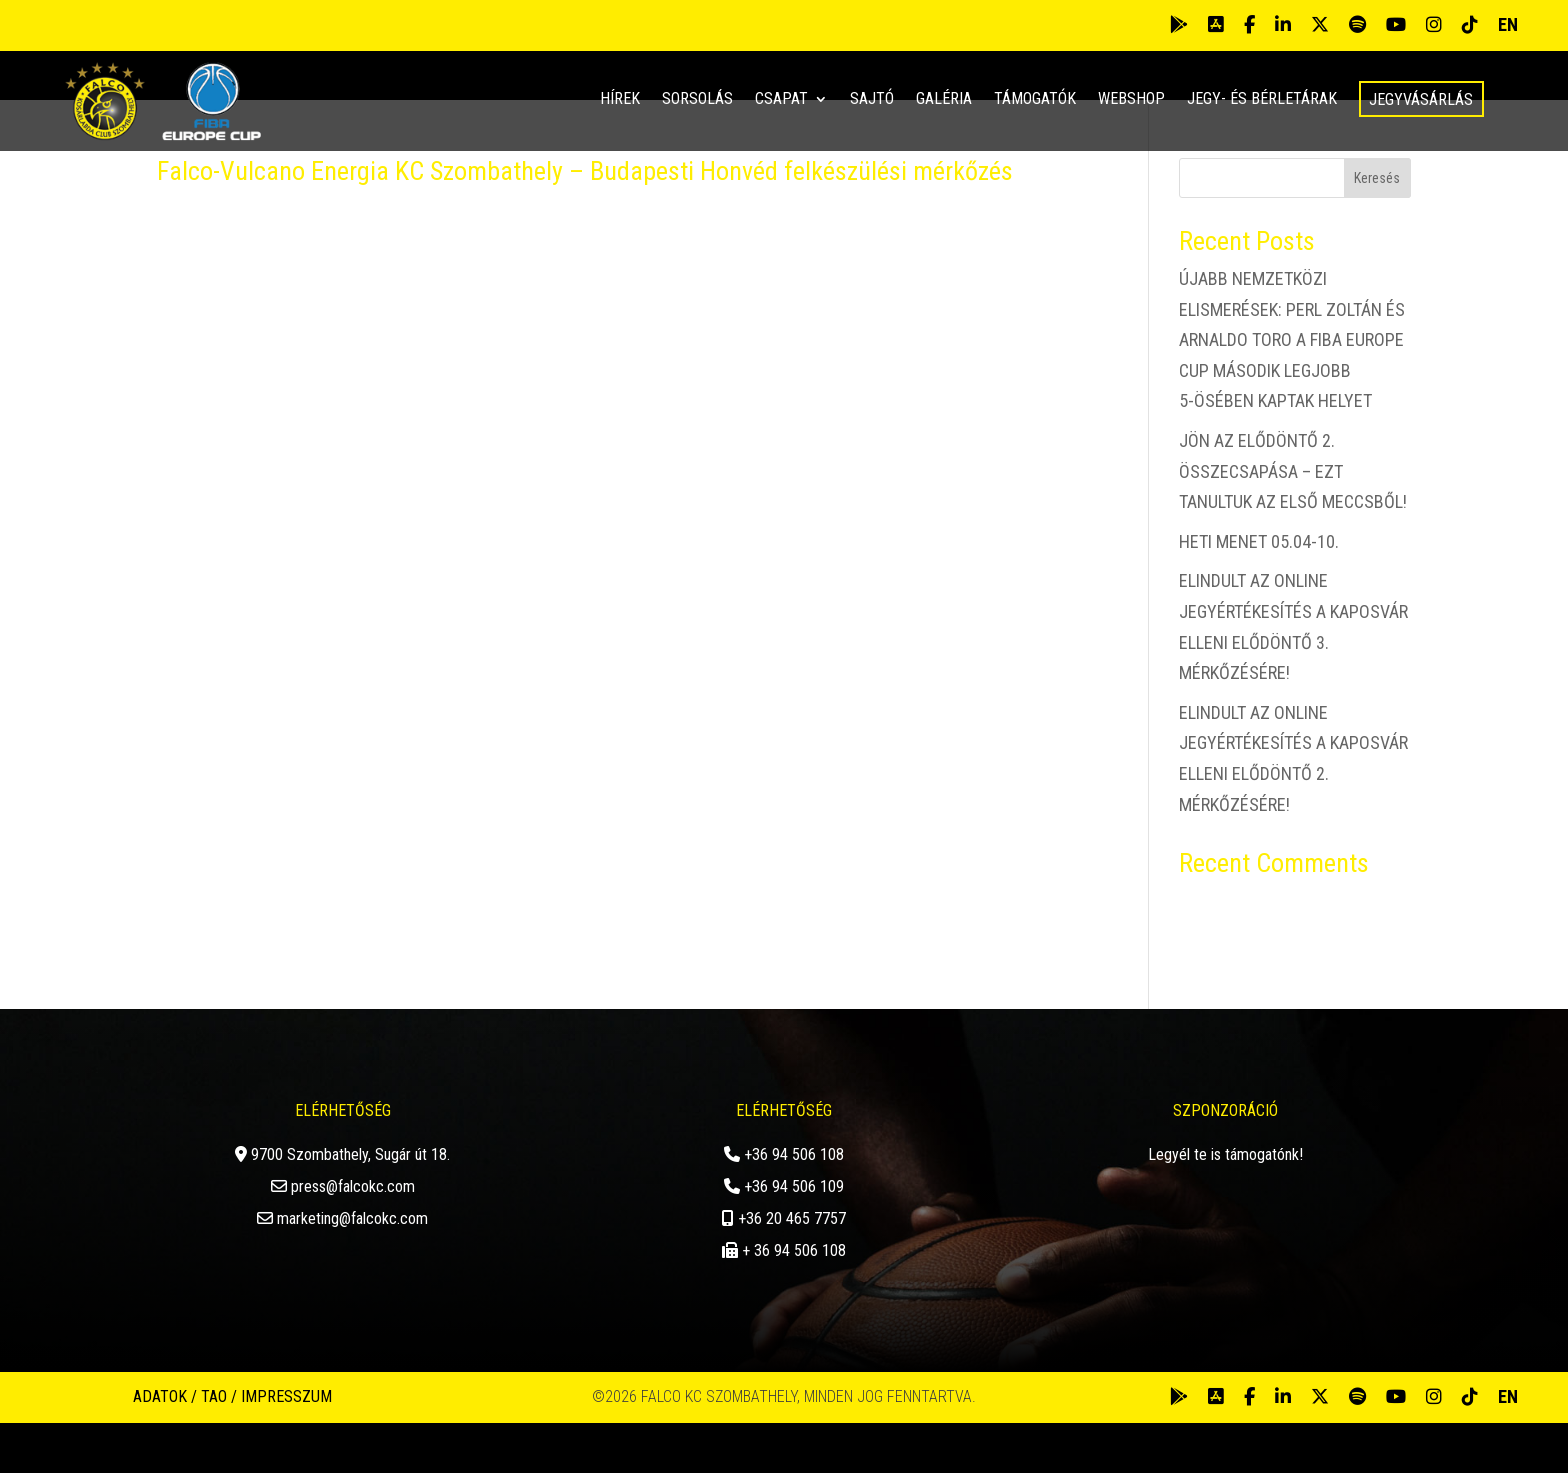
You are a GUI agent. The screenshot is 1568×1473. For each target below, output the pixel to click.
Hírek (620, 100)
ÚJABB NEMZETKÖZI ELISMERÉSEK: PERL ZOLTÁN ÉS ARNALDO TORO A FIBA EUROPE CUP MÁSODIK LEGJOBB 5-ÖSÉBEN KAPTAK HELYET (1292, 390)
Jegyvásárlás (1421, 99)
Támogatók (1035, 100)
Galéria (944, 100)
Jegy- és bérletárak (1262, 100)
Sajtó (872, 100)
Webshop (1131, 100)
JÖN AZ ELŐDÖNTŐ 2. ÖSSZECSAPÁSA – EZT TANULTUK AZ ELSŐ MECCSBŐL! (1293, 522)
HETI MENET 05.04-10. (1259, 591)
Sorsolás (697, 100)
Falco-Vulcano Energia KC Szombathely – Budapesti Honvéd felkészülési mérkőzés (585, 222)
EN (1508, 24)
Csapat (781, 100)
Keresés (1377, 229)
